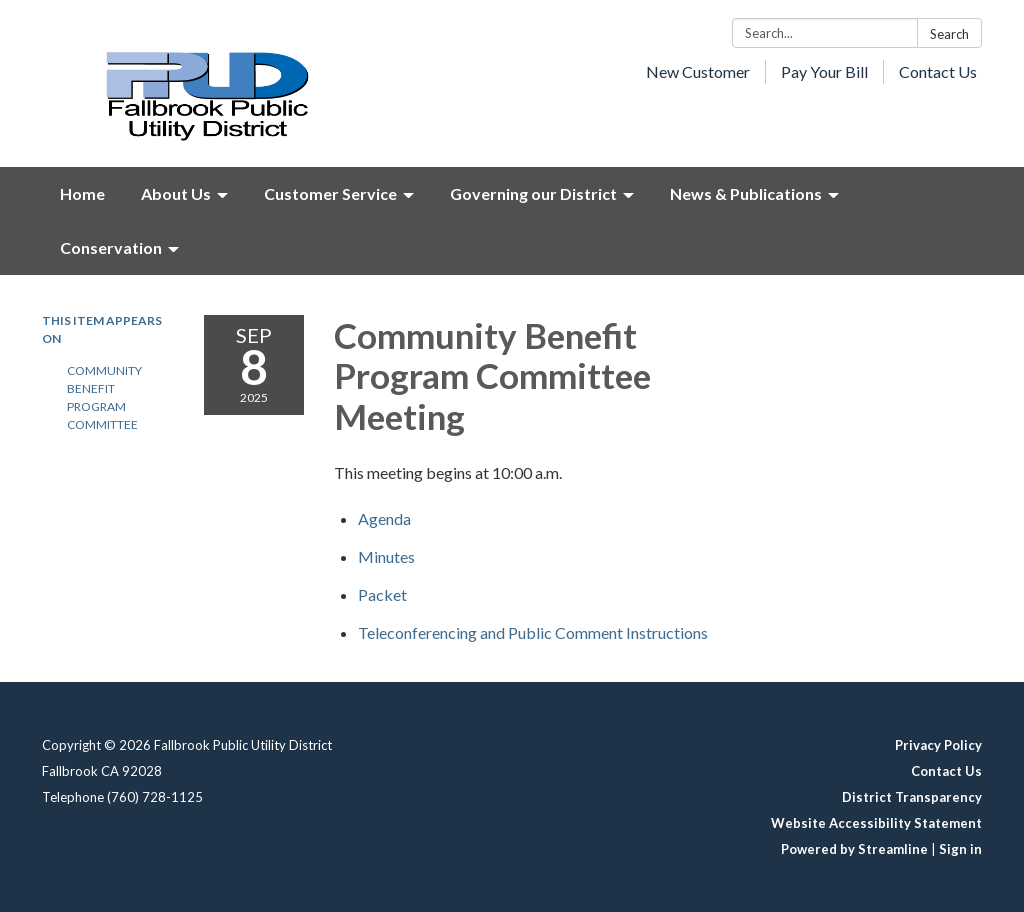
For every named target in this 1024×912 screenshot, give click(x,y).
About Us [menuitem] (176, 193)
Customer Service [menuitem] (330, 193)
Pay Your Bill (824, 71)
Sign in (960, 849)
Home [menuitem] (82, 193)
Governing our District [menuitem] (533, 193)
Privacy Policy (938, 745)
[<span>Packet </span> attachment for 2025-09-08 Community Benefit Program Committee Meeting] (384, 594)
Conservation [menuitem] (111, 247)
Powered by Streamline (854, 849)
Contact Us (938, 71)
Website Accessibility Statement (876, 823)
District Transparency (912, 797)
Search (949, 34)
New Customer (698, 71)
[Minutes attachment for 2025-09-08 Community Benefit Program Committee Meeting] (386, 556)
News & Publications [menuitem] (746, 193)
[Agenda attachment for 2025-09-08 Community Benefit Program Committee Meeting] (384, 518)
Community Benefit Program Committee (104, 397)
